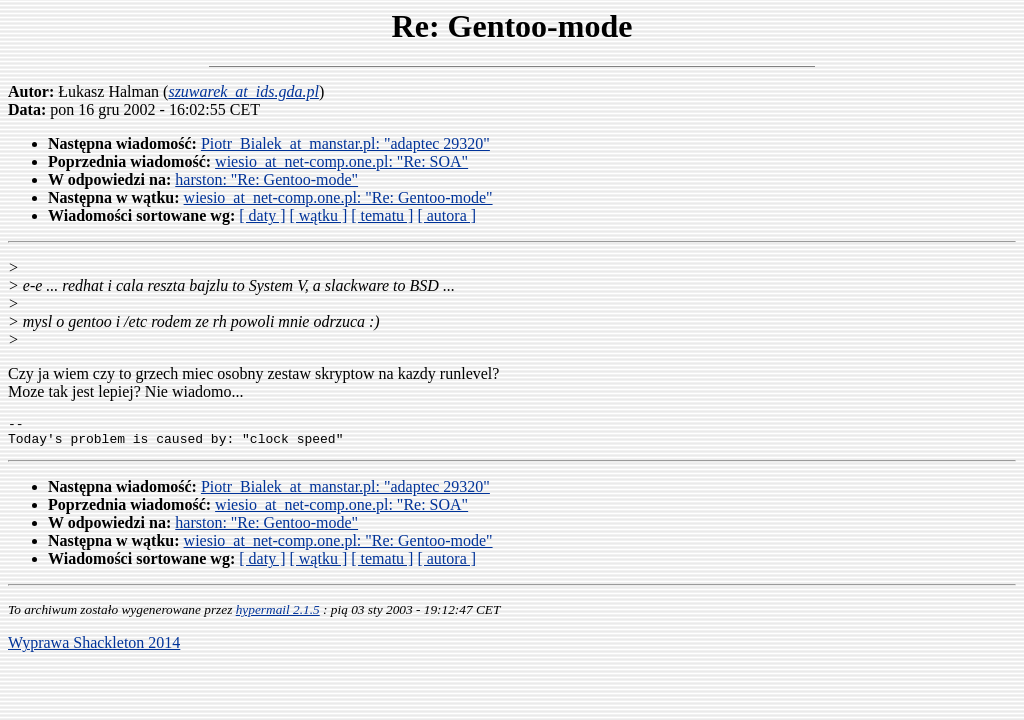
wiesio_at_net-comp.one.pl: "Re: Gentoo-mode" (338, 197)
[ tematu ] (382, 215)
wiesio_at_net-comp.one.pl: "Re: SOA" (341, 161)
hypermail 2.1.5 (278, 615)
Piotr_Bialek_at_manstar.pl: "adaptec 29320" (345, 143)
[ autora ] (446, 215)
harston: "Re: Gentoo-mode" (266, 179)
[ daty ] (262, 215)
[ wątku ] (318, 215)
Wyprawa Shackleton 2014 (94, 648)
